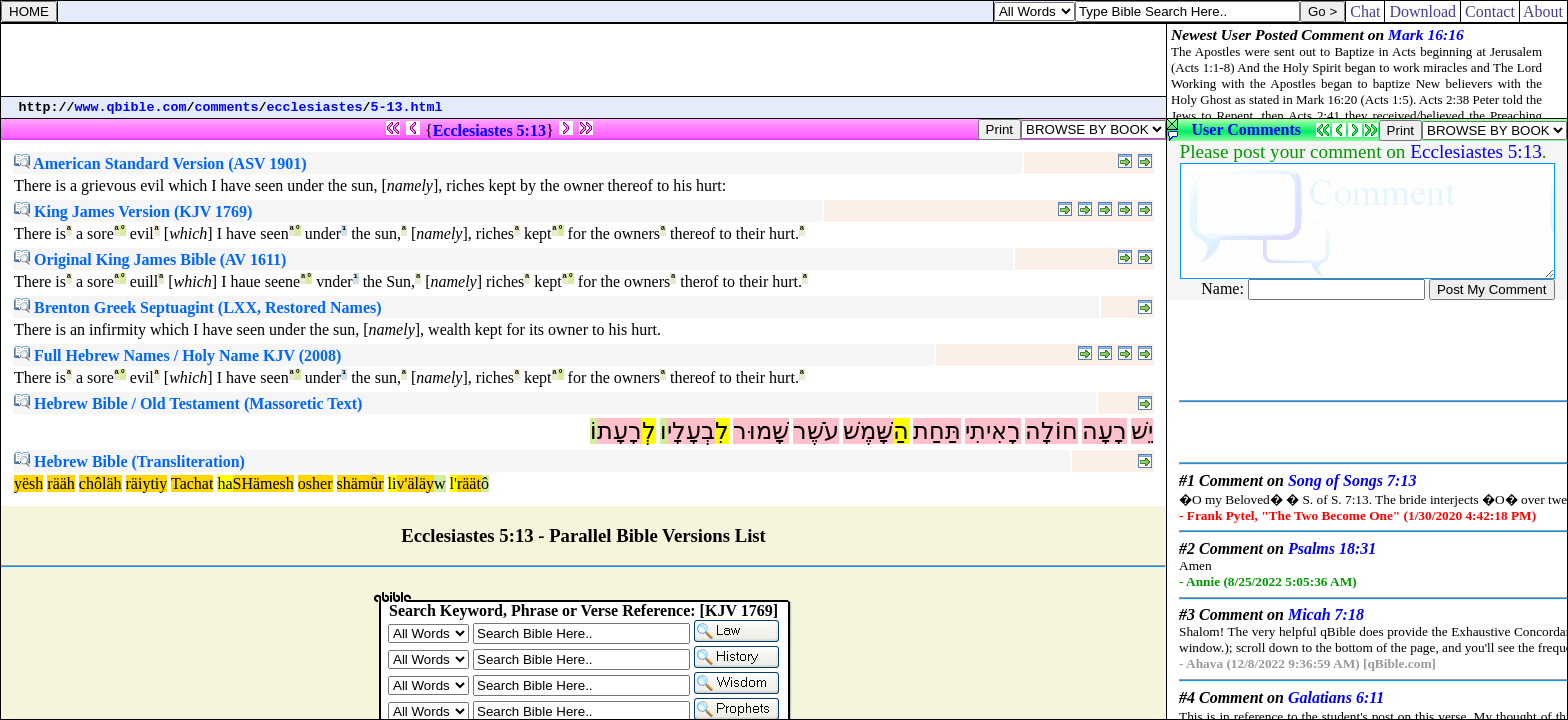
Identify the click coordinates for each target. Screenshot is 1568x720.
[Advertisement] (584, 60)
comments (227, 107)
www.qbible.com (131, 107)
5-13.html (407, 107)
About (1543, 11)
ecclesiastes (315, 107)
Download (1422, 11)
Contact (1490, 11)
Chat (1365, 11)
